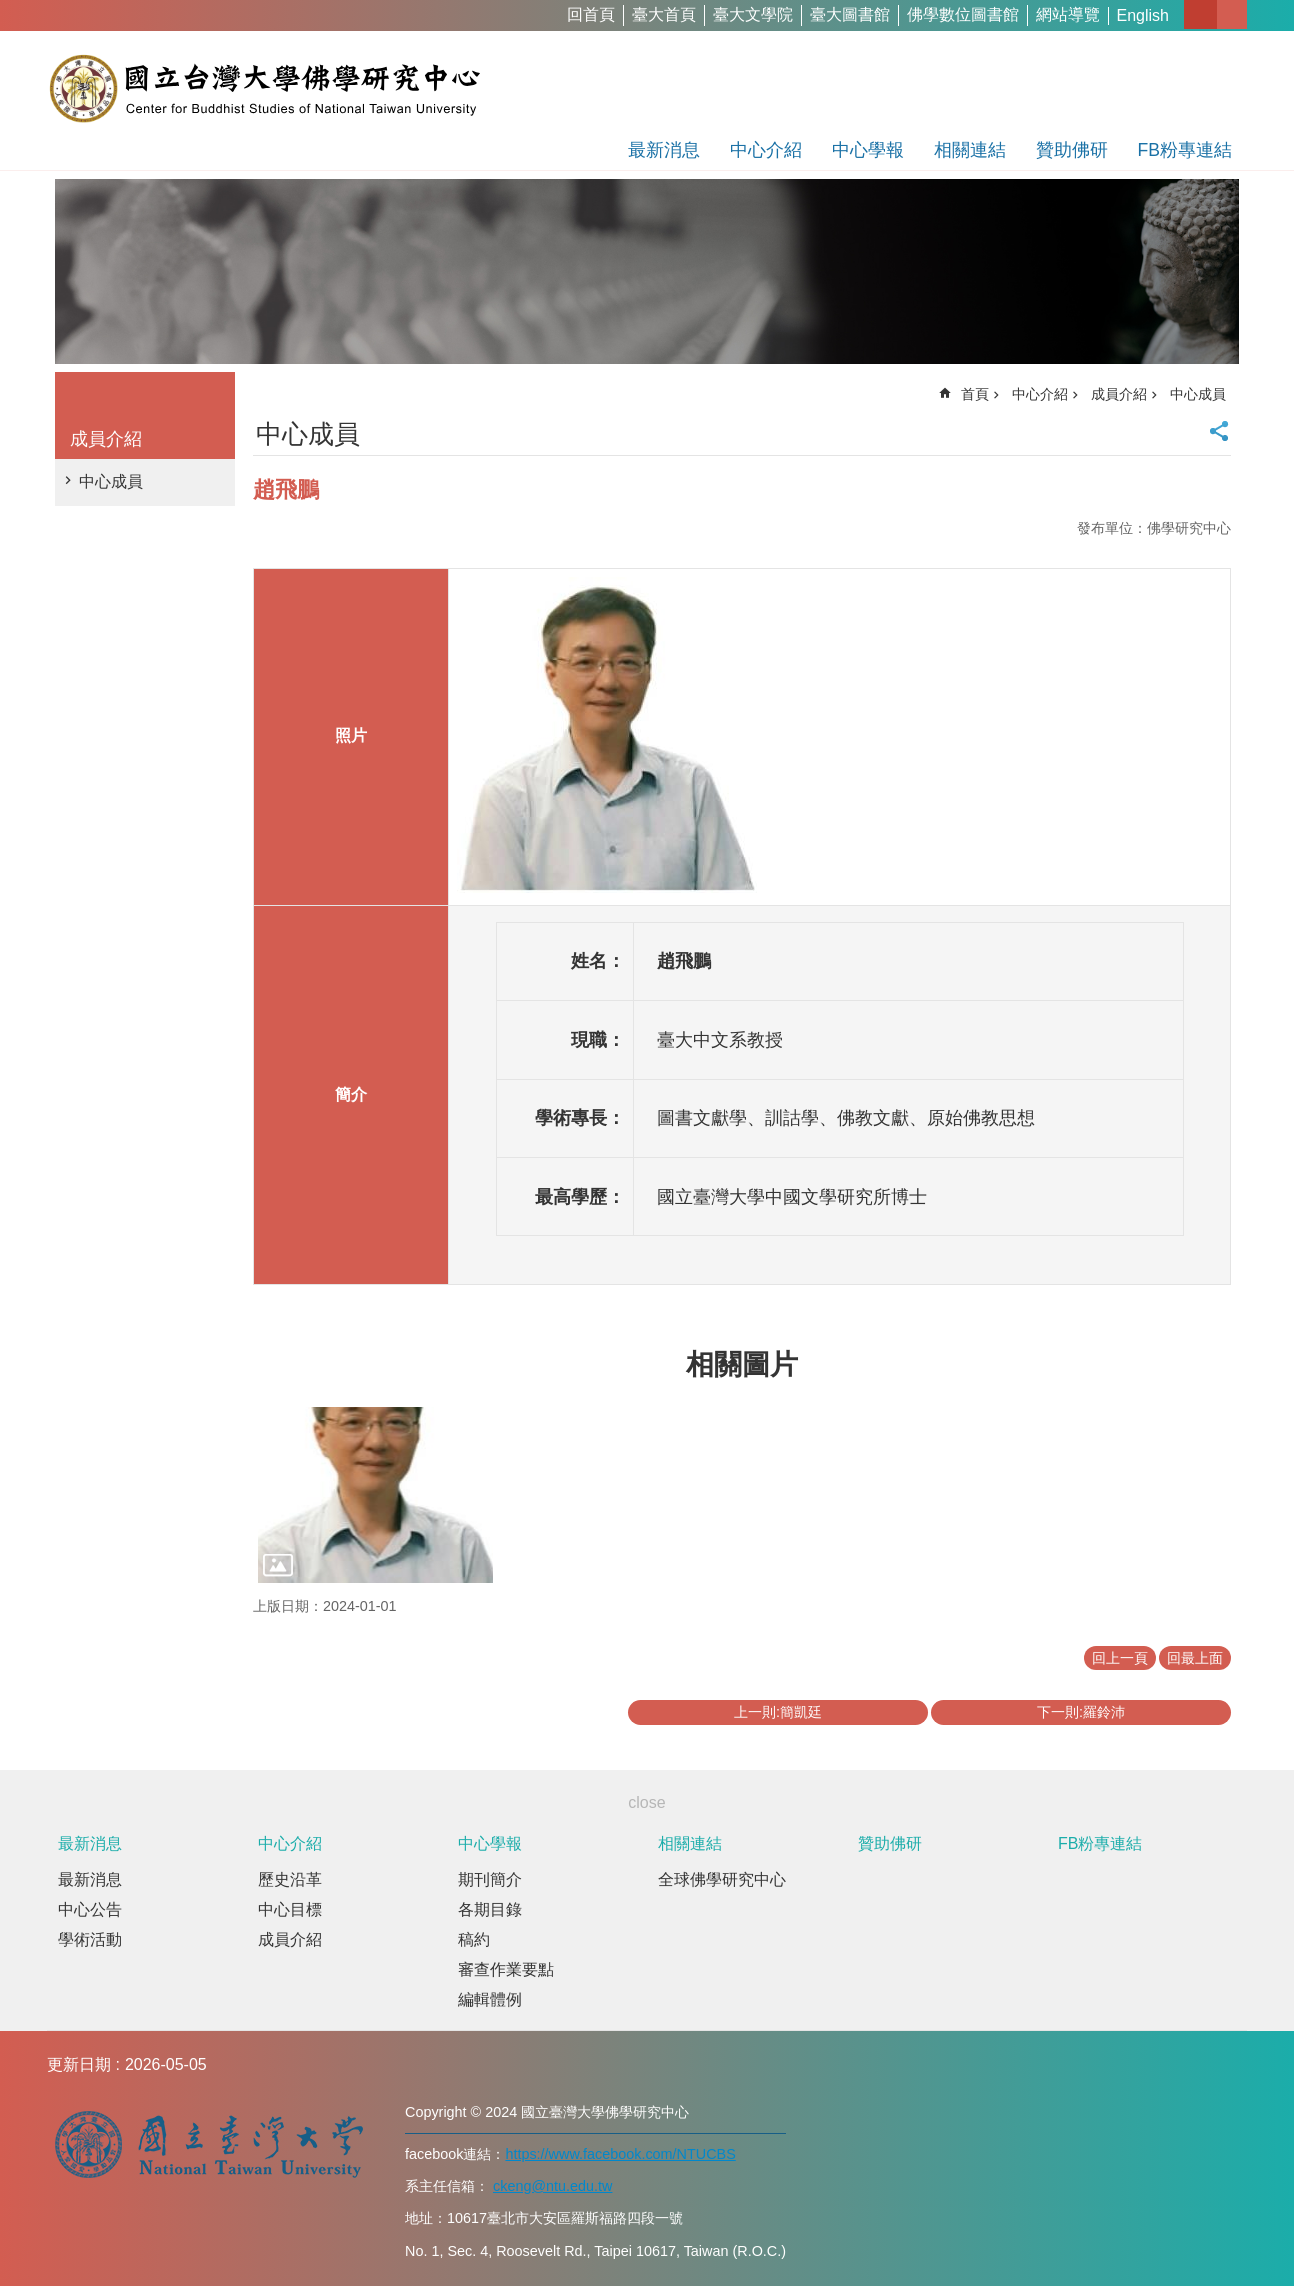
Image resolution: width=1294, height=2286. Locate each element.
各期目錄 (490, 1909)
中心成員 (111, 481)
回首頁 (591, 14)
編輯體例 (490, 1999)
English (1143, 15)
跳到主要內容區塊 (10, 10)
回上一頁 (1120, 1658)
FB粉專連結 (1185, 150)
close (646, 1802)
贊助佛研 (1072, 150)
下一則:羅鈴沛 (1081, 1712)
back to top (1240, 2232)
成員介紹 (106, 439)
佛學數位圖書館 (963, 14)
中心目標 (290, 1909)
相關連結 (970, 150)
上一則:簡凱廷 (778, 1712)
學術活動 (90, 1939)
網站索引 (1232, 14)
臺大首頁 (664, 14)
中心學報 (868, 150)
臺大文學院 (753, 14)
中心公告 (90, 1909)
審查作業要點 (506, 1969)
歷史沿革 (290, 1879)
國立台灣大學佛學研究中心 (264, 88)
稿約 (474, 1939)
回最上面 (1195, 1658)
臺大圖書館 (850, 14)
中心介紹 (766, 150)
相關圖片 (742, 1364)
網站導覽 (1068, 14)
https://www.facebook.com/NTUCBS (620, 2154)
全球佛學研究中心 (722, 1879)
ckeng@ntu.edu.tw (552, 2186)
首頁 (975, 394)
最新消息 (664, 150)
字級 (1200, 14)
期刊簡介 (490, 1879)
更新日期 (79, 2064)
